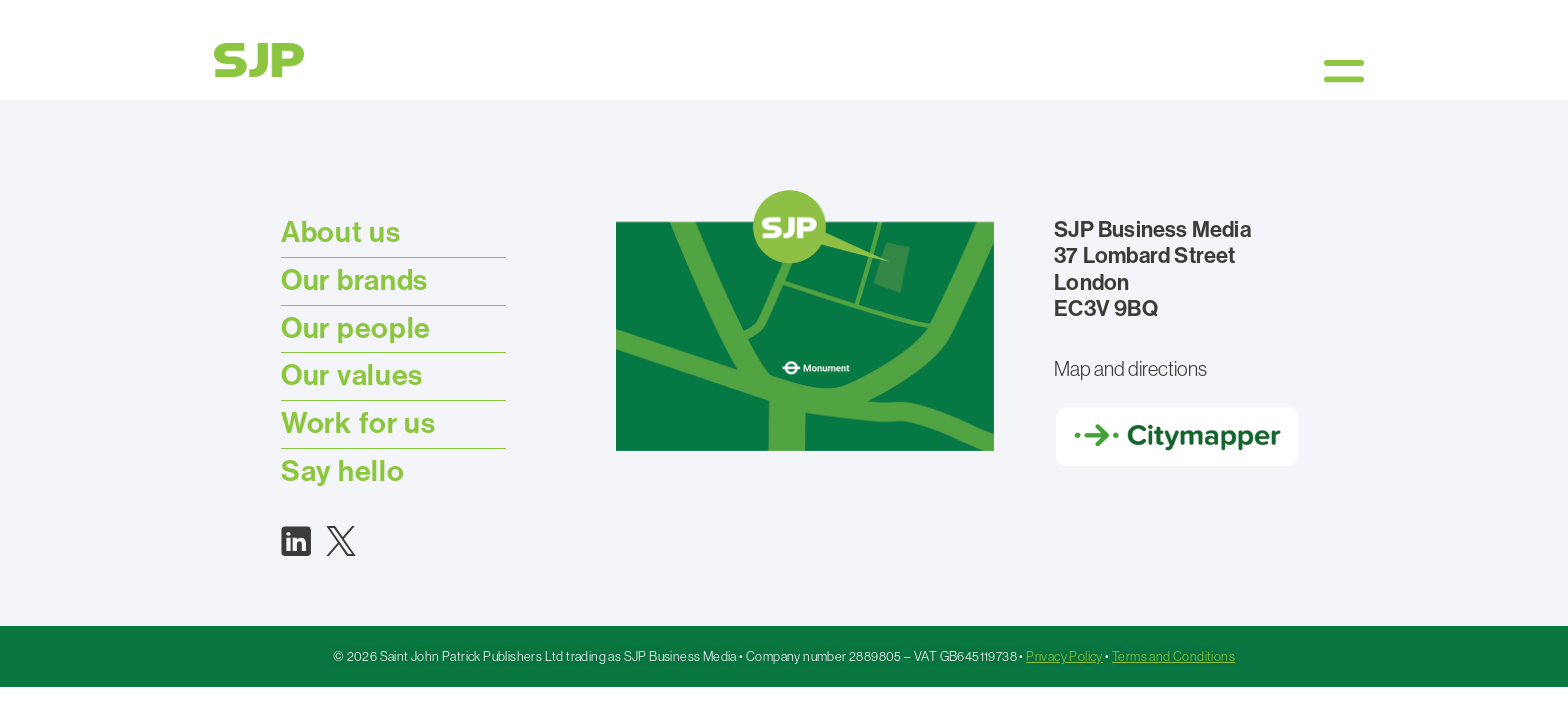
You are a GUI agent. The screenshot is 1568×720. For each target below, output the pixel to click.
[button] (1344, 70)
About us (341, 232)
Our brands (354, 280)
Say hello (342, 471)
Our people (356, 328)
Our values (352, 375)
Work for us (358, 423)
